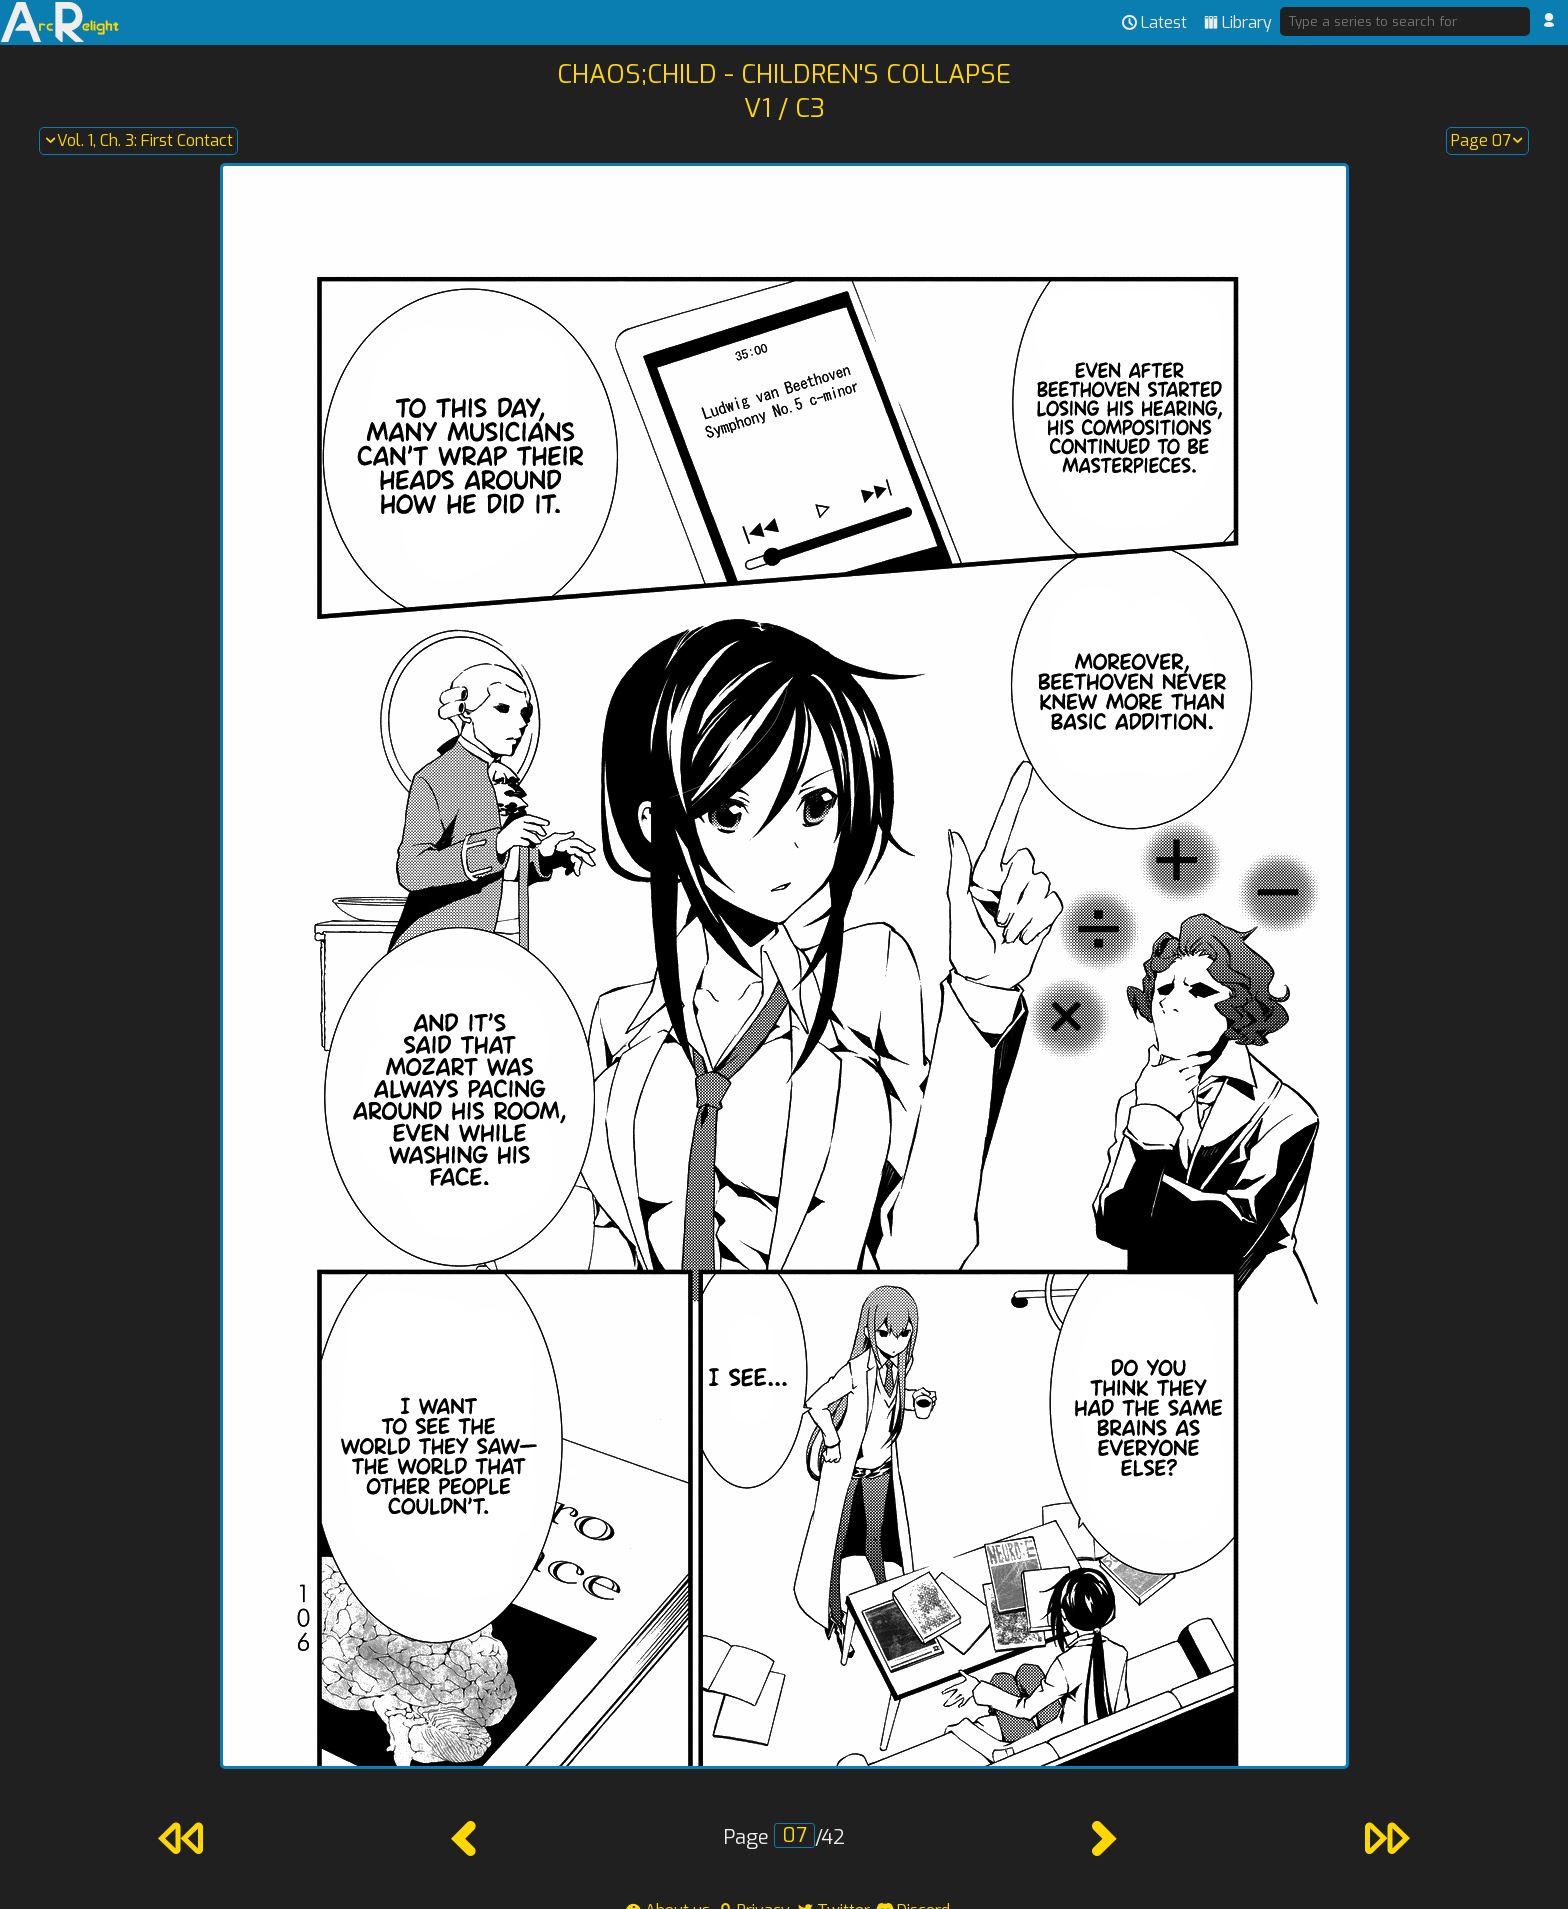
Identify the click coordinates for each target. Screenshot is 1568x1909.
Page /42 (784, 1837)
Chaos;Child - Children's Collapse (784, 74)
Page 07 (1487, 141)
